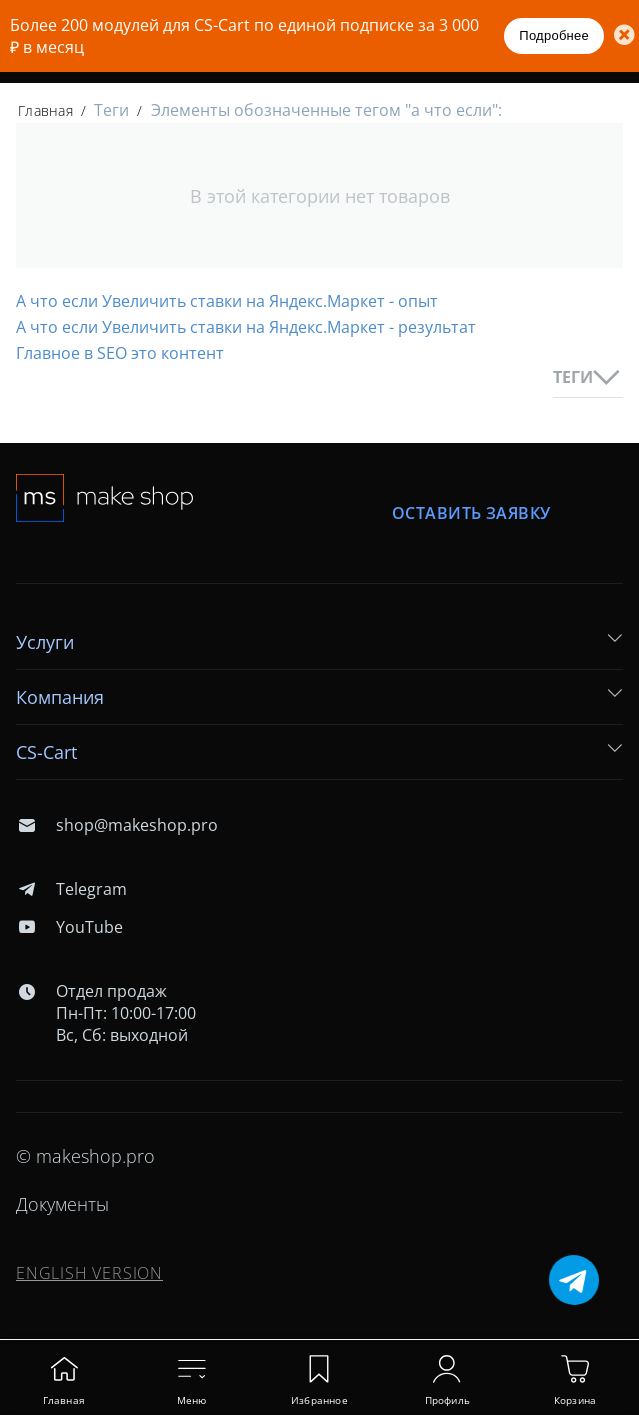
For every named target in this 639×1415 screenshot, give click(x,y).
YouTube (69, 927)
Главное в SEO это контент (120, 353)
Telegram (71, 889)
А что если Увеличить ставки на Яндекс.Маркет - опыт (227, 301)
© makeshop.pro (85, 1156)
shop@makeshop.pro (117, 825)
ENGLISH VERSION (89, 1273)
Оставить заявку (471, 513)
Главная (45, 110)
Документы (62, 1204)
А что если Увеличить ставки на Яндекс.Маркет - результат (246, 327)
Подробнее (554, 35)
